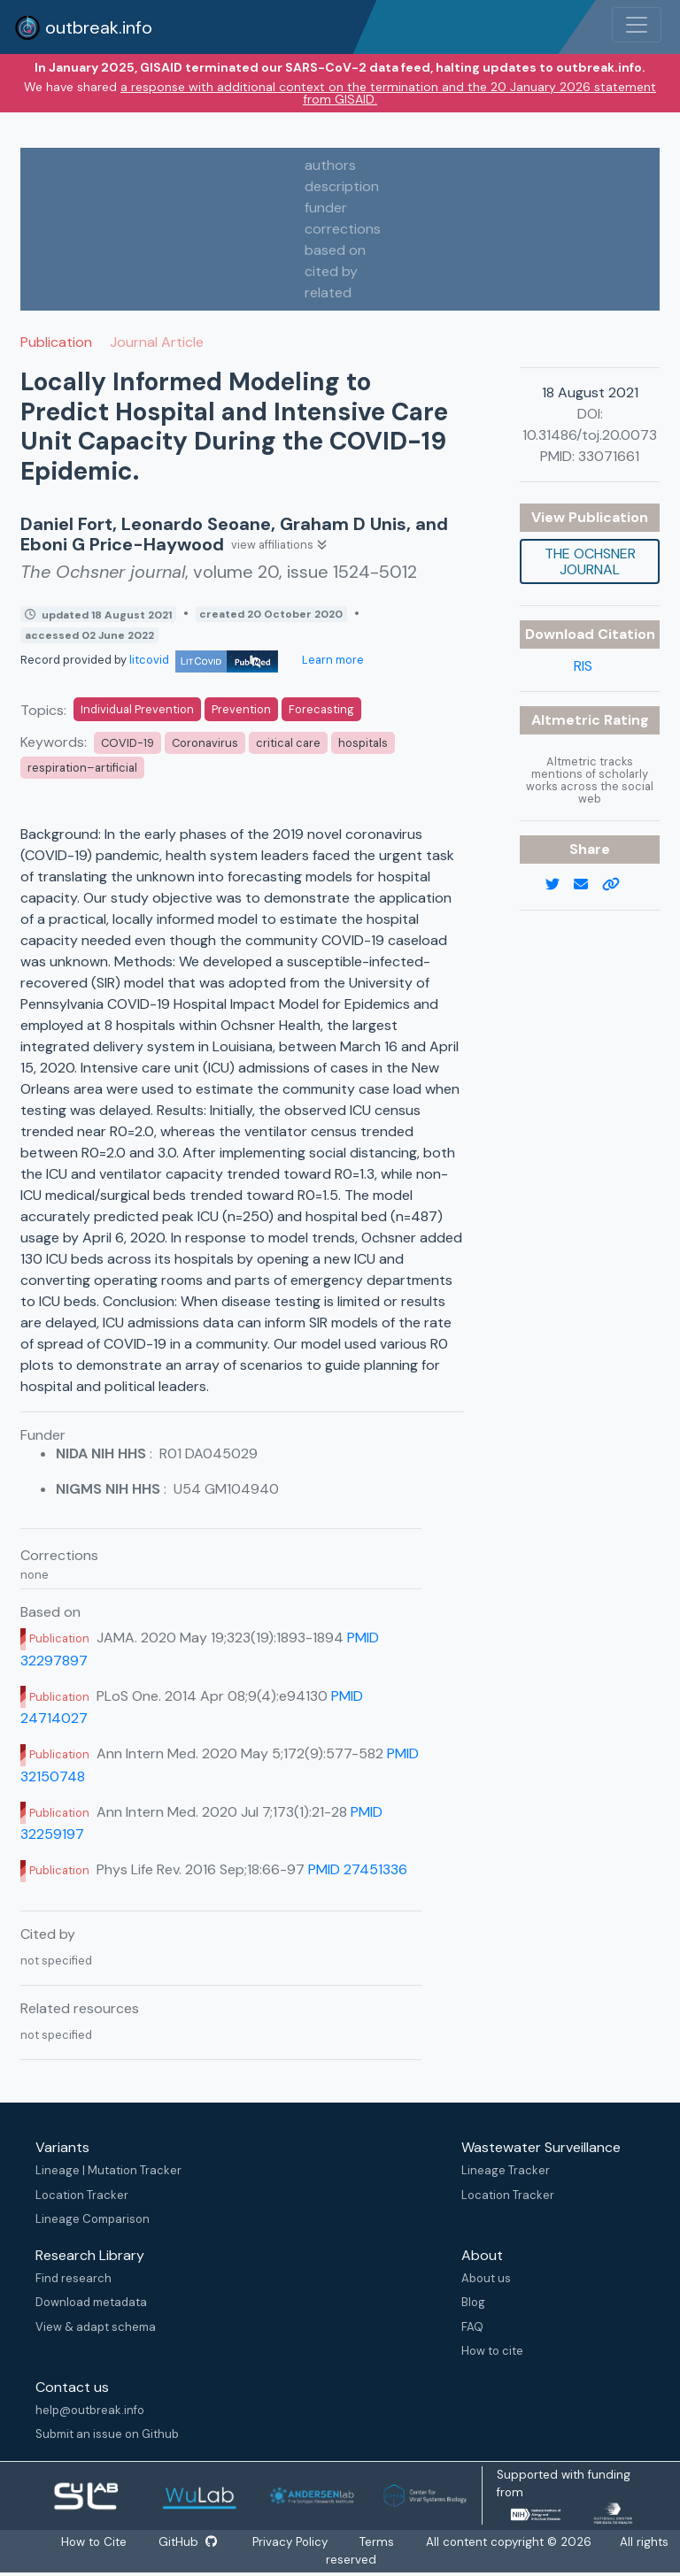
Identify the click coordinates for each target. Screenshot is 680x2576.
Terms (377, 2541)
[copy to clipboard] (618, 885)
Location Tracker (81, 2195)
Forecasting (321, 709)
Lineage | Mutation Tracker (108, 2170)
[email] (588, 885)
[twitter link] (559, 885)
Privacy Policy (291, 2541)
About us (486, 2278)
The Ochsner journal (590, 561)
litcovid (203, 659)
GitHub (188, 2541)
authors (330, 165)
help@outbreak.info (89, 2410)
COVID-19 (127, 742)
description (342, 186)
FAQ (472, 2326)
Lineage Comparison (92, 2218)
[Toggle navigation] (636, 24)
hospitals (363, 742)
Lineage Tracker (505, 2170)
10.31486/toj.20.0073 (589, 435)
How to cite (492, 2350)
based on (335, 250)
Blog (473, 2302)
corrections (343, 228)
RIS (583, 666)
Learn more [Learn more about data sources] (331, 659)
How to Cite (94, 2541)
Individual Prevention (137, 709)
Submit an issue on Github (107, 2433)
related (328, 292)
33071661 (608, 456)
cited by (331, 271)
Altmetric (567, 720)
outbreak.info (83, 27)
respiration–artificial (82, 767)
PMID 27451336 (357, 1869)
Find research (73, 2278)
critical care (288, 742)
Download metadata (91, 2302)
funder (326, 207)
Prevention (241, 709)
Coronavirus (205, 742)
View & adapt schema (95, 2326)
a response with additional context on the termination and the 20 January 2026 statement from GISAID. (388, 93)
